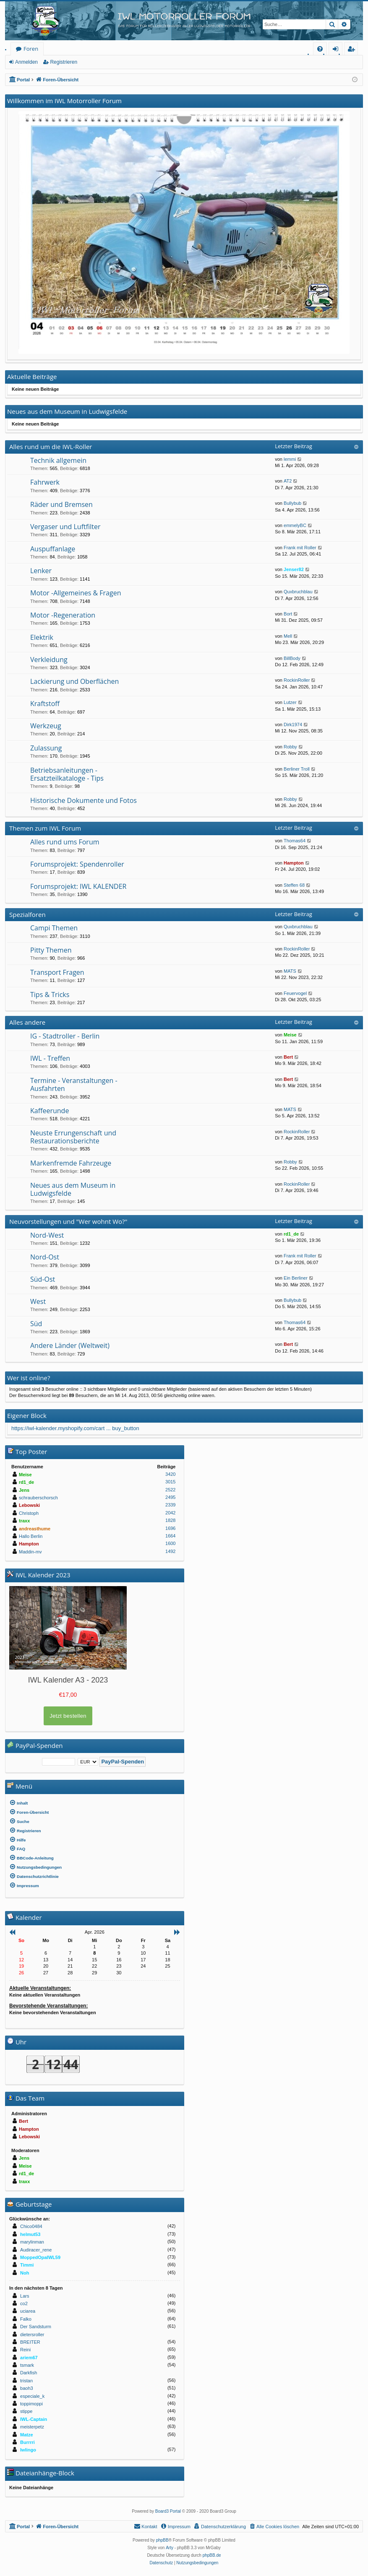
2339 (170, 1504)
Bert (288, 1056)
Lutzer (290, 702)
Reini (25, 2349)
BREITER (30, 2342)
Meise (290, 1034)
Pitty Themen (50, 950)
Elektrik (41, 637)
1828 (170, 1520)
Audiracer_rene (36, 2249)
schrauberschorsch (38, 1497)
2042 (170, 1512)
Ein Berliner (296, 1277)
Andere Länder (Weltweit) (70, 1345)
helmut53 (30, 2234)
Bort (288, 613)
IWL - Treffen (50, 1058)
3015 (170, 1481)
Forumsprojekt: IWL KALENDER (78, 886)
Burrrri (27, 2442)
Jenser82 (294, 569)
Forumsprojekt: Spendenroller (77, 864)
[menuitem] (319, 48)
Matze (26, 2434)
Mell (288, 636)
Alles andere (27, 1022)
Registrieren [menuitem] (353, 50)
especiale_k (32, 2396)
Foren (30, 48)
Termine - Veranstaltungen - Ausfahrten (73, 1084)
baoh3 (26, 2388)
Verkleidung (49, 659)
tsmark (27, 2365)
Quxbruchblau (298, 591)
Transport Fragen (57, 972)
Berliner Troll (297, 768)
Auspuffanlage (52, 548)
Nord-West (47, 1235)
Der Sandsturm (35, 2326)
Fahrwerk (45, 482)
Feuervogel (295, 993)
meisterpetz (32, 2426)
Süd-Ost (42, 1279)
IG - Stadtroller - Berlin (64, 1036)
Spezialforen (27, 914)
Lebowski (29, 1505)
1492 (170, 1551)
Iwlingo (28, 2449)
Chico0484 (31, 2226)
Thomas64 (294, 840)
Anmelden (26, 62)
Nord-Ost (44, 1257)
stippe (26, 2411)
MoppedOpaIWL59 (40, 2257)
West (38, 1301)
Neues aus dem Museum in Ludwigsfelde (72, 1189)
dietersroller (32, 2334)
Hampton (294, 862)
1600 (170, 1543)
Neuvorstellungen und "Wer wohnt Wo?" (68, 1221)
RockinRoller (297, 680)
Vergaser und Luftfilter (65, 526)
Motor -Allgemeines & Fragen (75, 592)
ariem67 (29, 2357)
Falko (25, 2319)
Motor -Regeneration (62, 615)
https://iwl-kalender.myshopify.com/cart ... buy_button (75, 1428)
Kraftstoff (45, 703)
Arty (169, 2547)
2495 (170, 1497)
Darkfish (28, 2372)
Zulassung (46, 748)
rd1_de (291, 1233)
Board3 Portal (168, 2511)
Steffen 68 (294, 885)
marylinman (32, 2241)
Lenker (41, 570)
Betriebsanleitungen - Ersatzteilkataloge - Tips (67, 774)
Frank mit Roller (300, 547)
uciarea (27, 2311)
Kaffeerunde (49, 1110)
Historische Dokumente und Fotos (83, 800)
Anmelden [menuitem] (338, 50)
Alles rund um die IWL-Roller (50, 446)
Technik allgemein (58, 460)
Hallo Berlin (30, 1536)
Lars (24, 2295)
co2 (24, 2303)
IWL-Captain (33, 2419)
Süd (36, 1323)
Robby (290, 746)
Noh (24, 2272)
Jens (24, 1490)
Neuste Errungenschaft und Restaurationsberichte (73, 1136)
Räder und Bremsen (61, 504)
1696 (170, 1528)
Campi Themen (54, 927)
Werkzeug (45, 725)
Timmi (27, 2264)
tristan (26, 2380)
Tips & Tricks (49, 994)
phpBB (162, 2540)
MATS (290, 971)
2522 (170, 1489)
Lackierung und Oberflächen (74, 681)
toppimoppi (31, 2403)
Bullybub (292, 503)
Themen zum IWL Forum (45, 828)
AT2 (288, 480)
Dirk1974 (293, 724)
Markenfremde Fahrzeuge (70, 1163)
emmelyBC (295, 525)
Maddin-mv (30, 1551)
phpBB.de (212, 2555)
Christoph (29, 1513)
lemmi (290, 459)
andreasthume (34, 1528)
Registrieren (63, 62)
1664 (170, 1535)
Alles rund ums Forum (64, 842)
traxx (24, 1520)
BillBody (292, 658)
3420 (170, 1474)
